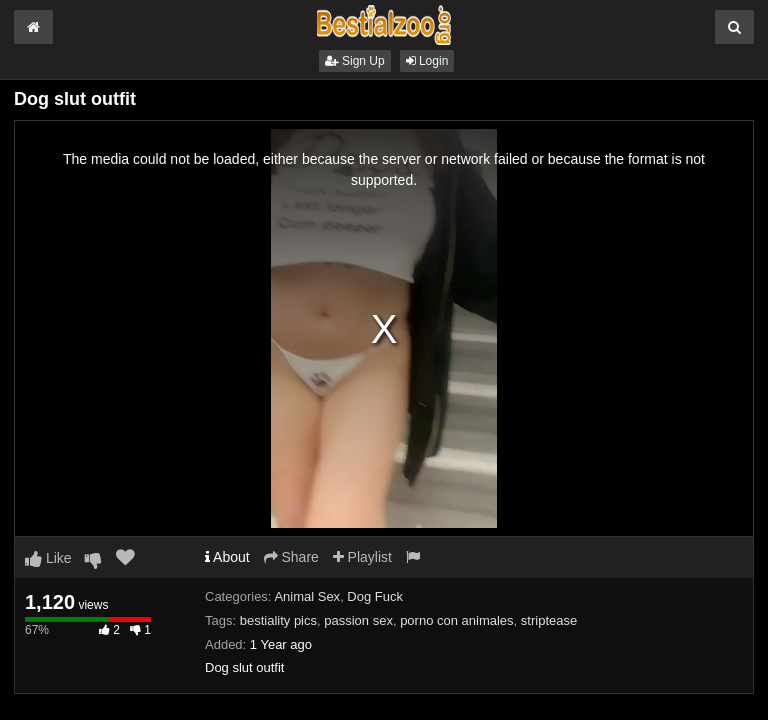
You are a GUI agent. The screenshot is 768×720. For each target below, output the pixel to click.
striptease (549, 620)
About (227, 557)
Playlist (362, 557)
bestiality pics (278, 620)
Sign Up (355, 61)
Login (427, 61)
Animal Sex (307, 596)
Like (48, 558)
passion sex (358, 620)
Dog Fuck (375, 596)
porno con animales (456, 620)
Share (291, 557)
